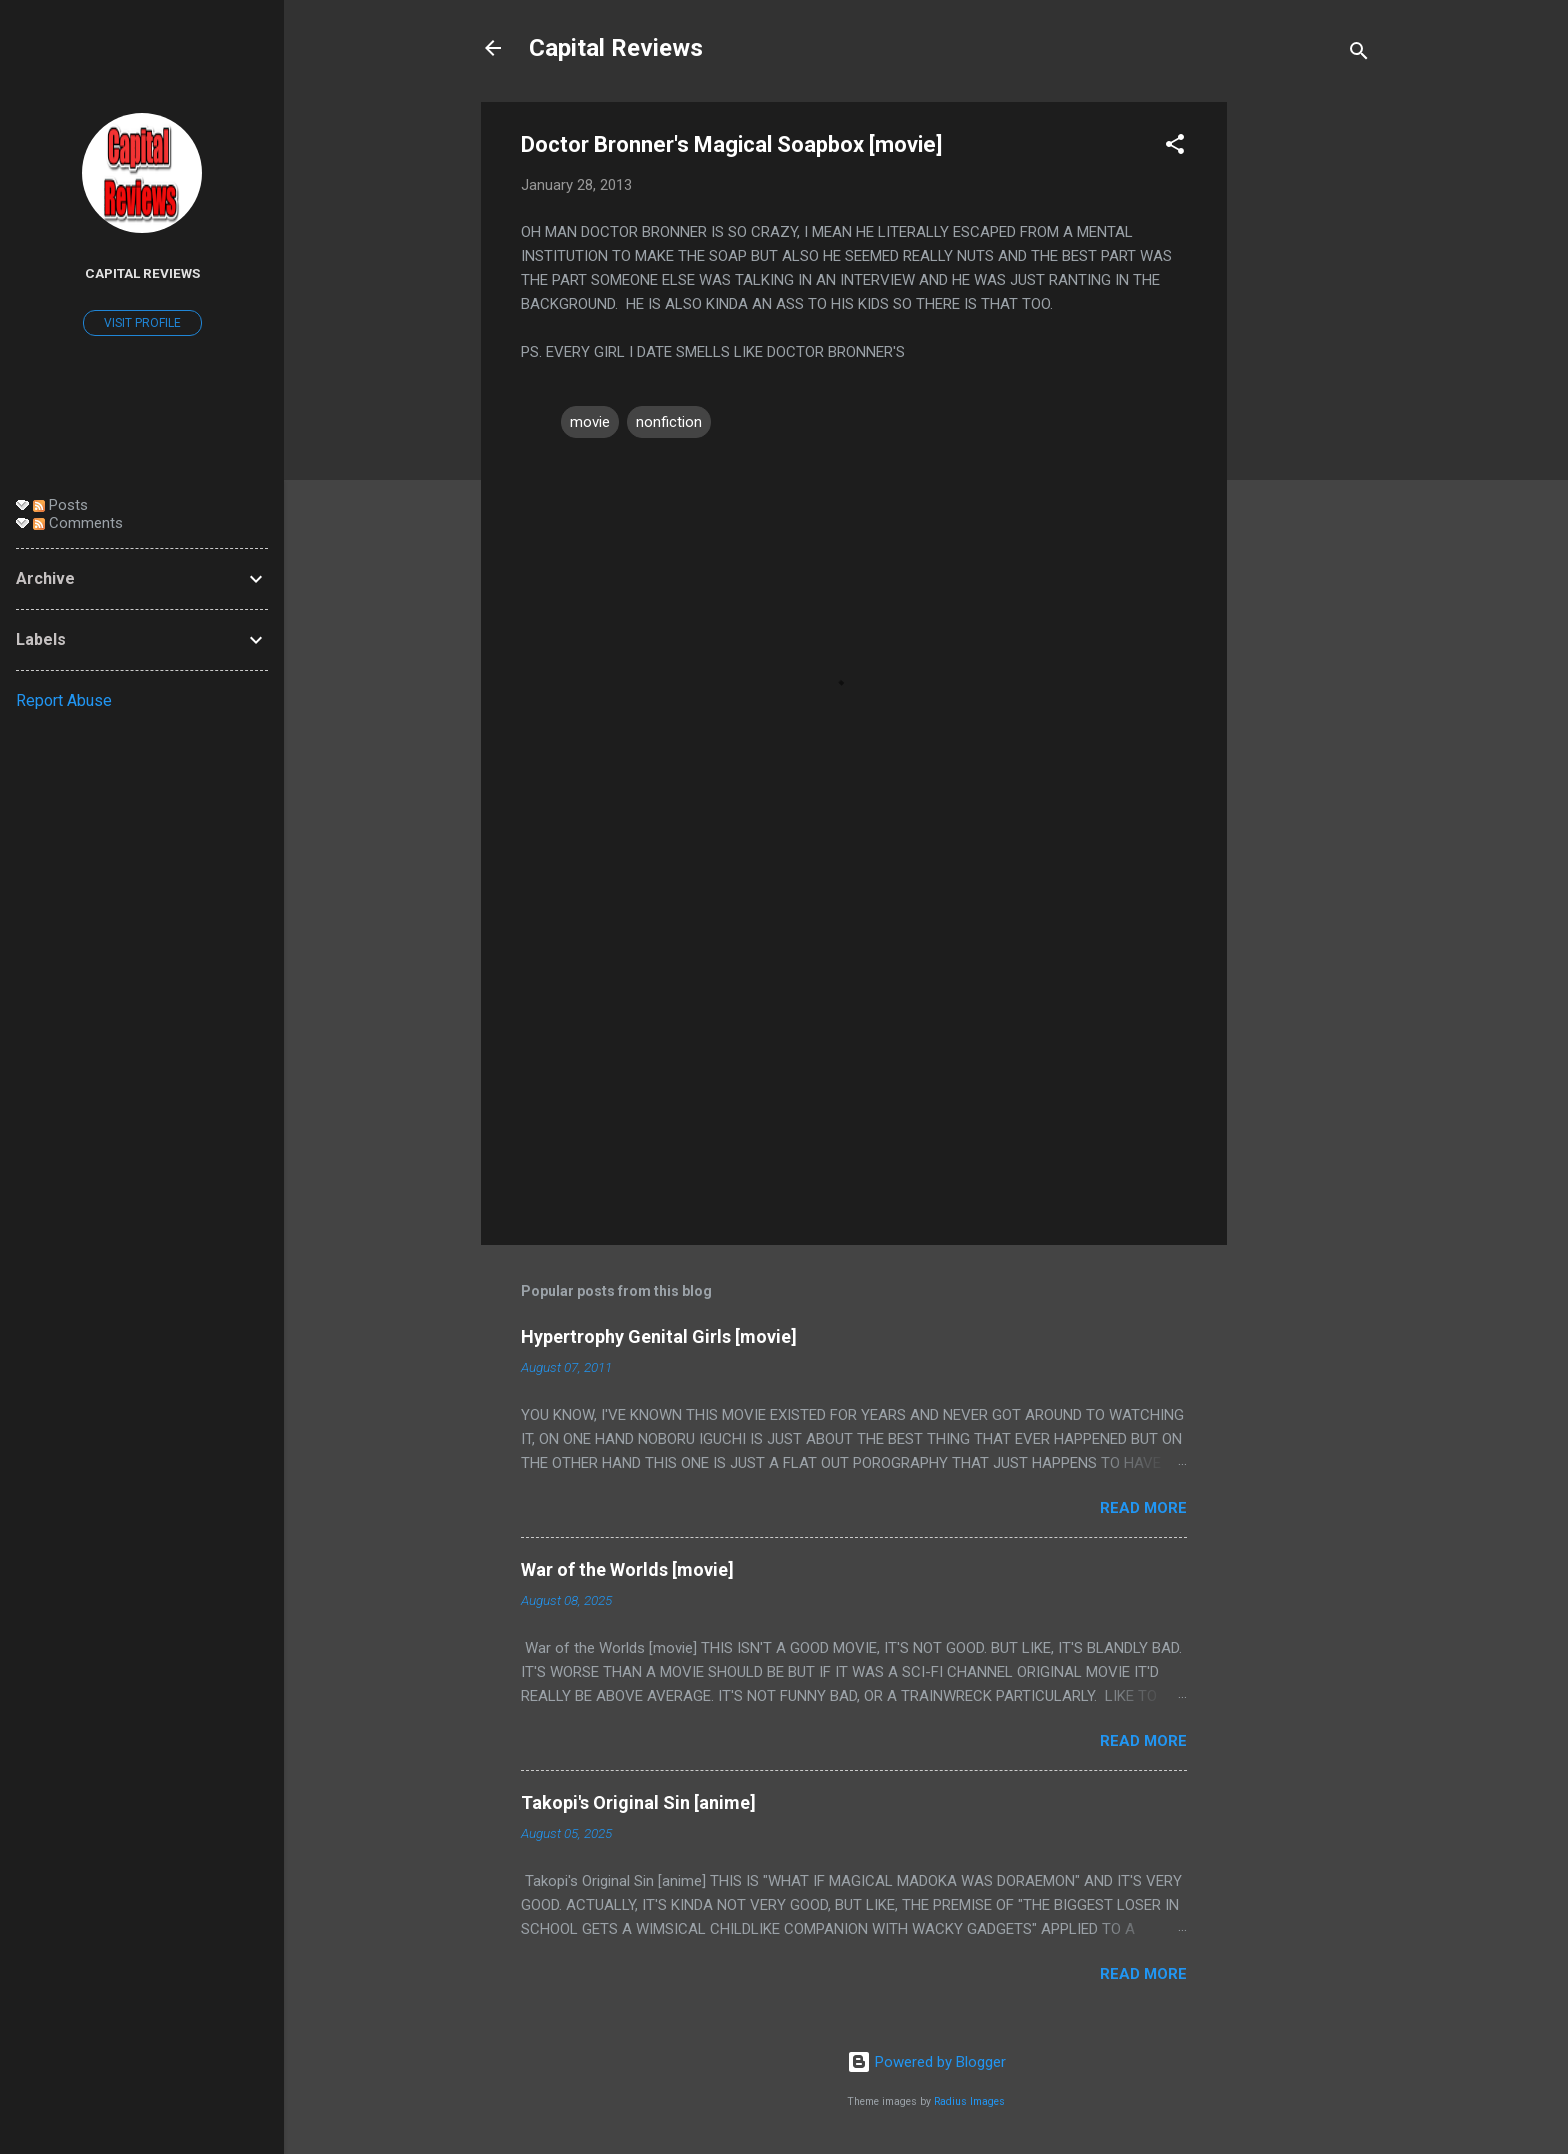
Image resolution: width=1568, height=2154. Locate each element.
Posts (60, 505)
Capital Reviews (616, 48)
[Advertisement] (1307, 402)
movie (590, 422)
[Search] (1359, 54)
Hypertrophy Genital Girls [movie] (659, 1336)
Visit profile (142, 323)
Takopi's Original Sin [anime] (638, 1802)
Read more (1143, 1508)
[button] (1175, 147)
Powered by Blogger (926, 2062)
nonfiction (669, 422)
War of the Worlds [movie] (627, 1569)
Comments (78, 523)
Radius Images (969, 2101)
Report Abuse (64, 700)
